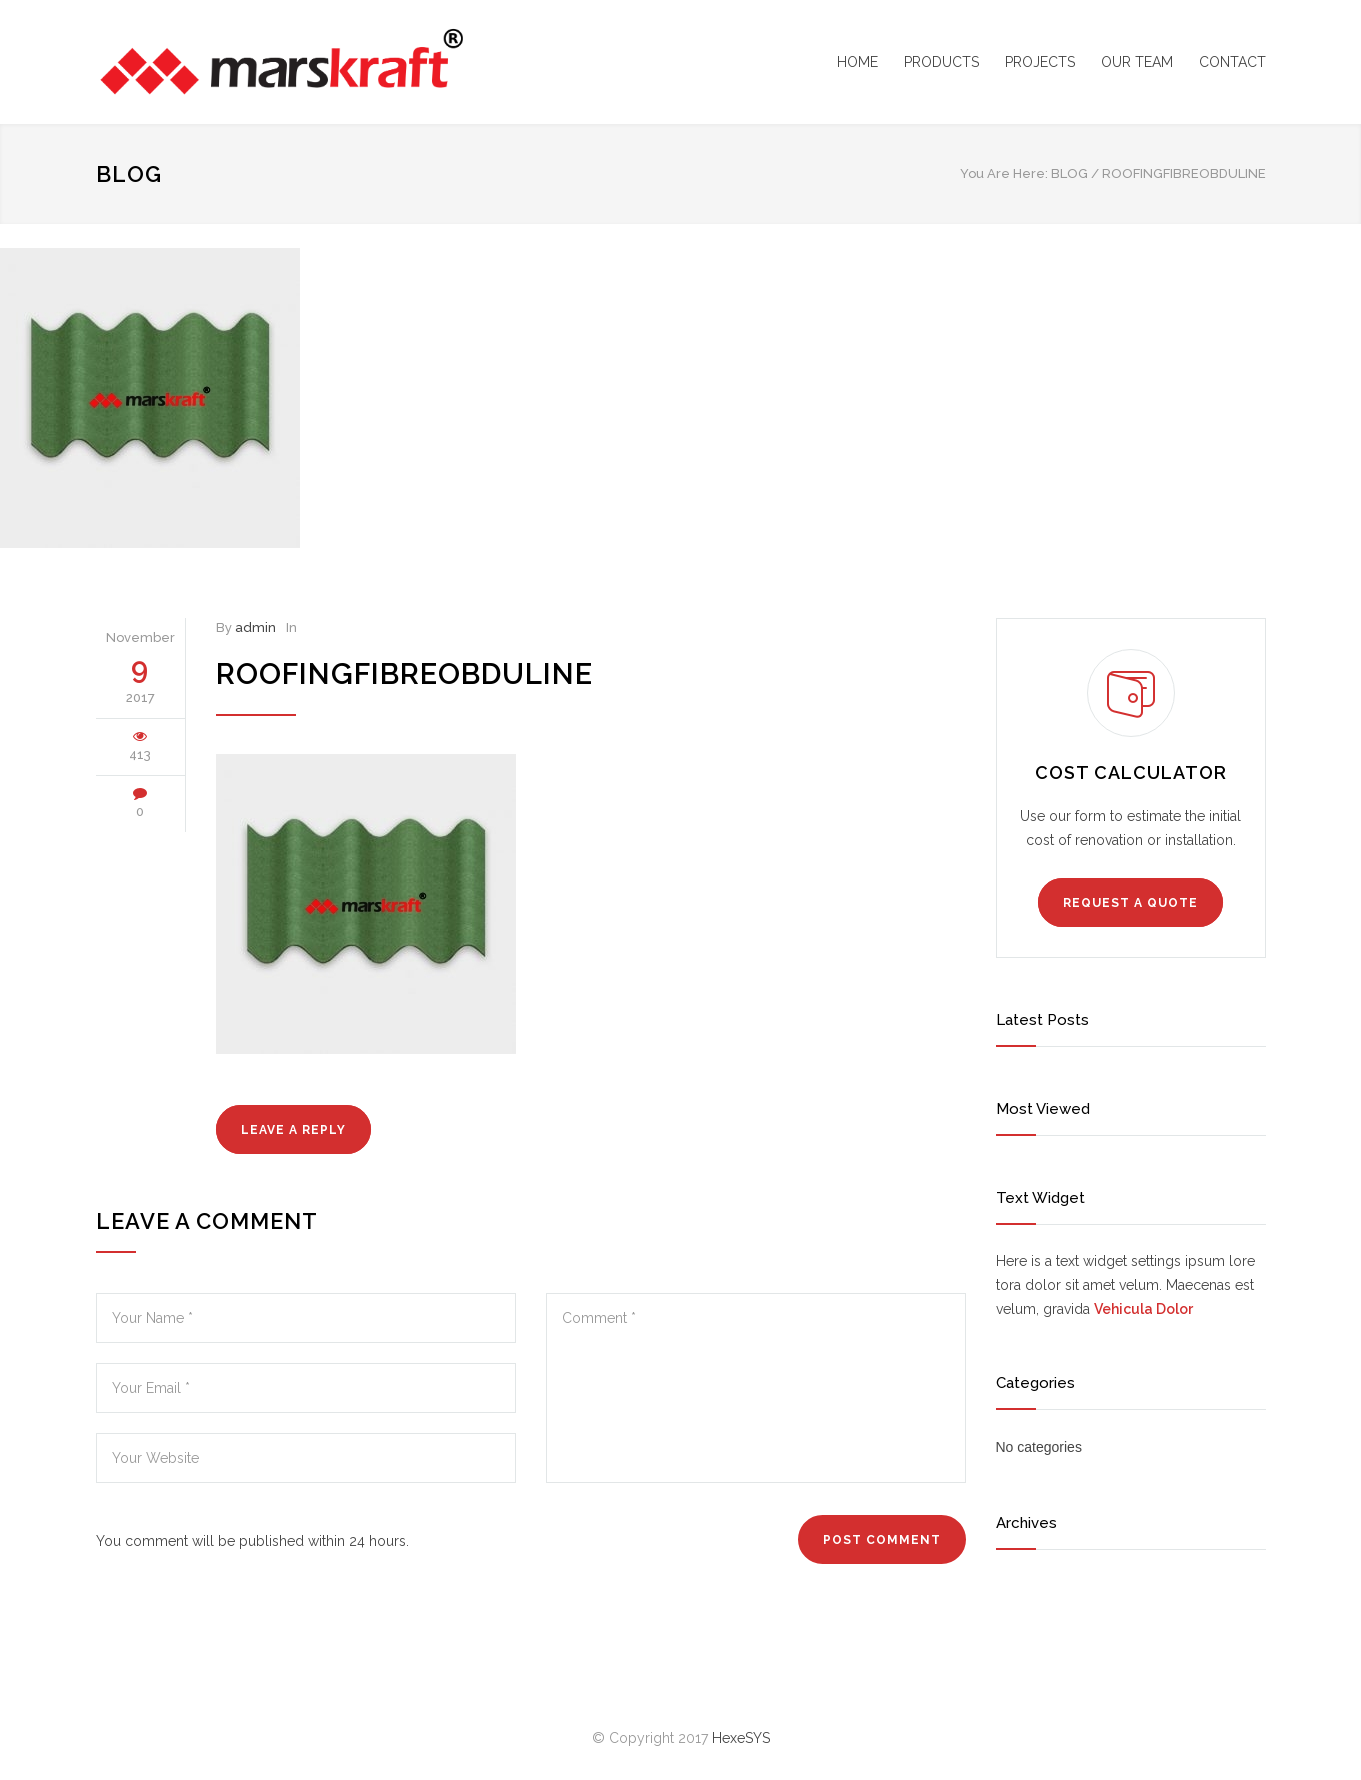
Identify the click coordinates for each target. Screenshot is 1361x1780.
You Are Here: (1004, 173)
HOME (857, 62)
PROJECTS (1040, 62)
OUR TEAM (1137, 62)
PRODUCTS (941, 62)
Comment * (756, 1388)
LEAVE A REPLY (293, 1130)
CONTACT (1232, 62)
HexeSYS (741, 1738)
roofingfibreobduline (404, 674)
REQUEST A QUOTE (1130, 903)
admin (255, 627)
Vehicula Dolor (1143, 1309)
